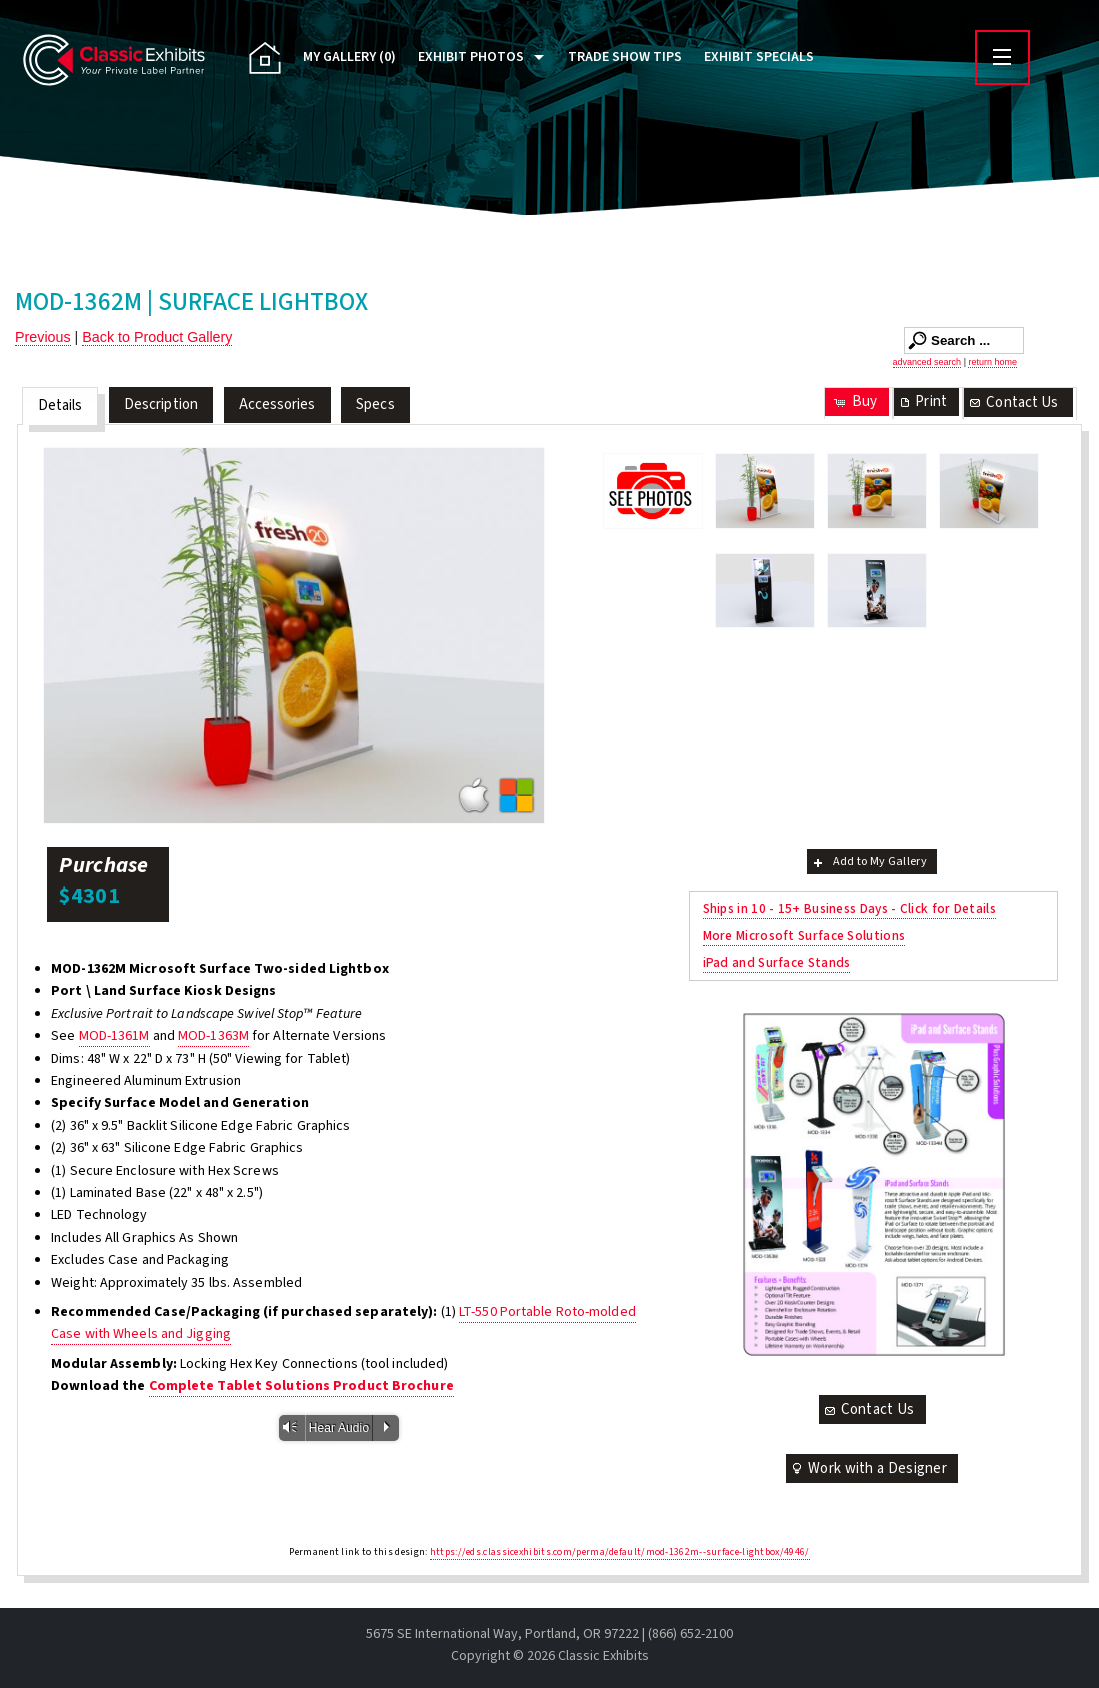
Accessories (277, 404)
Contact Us (1013, 402)
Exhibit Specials (759, 57)
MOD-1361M (114, 1036)
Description (161, 404)
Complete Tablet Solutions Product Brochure (301, 1386)
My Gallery (349, 57)
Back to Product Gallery (157, 337)
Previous (43, 337)
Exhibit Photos (471, 57)
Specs (375, 404)
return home (992, 362)
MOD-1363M (213, 1036)
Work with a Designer (868, 1468)
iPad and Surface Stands (777, 962)
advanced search (927, 362)
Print (922, 401)
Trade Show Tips (625, 57)
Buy (854, 401)
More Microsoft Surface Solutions (804, 935)
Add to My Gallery (868, 861)
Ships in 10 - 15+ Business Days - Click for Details (849, 908)
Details (60, 405)
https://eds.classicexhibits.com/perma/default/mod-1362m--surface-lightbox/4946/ (620, 1552)
